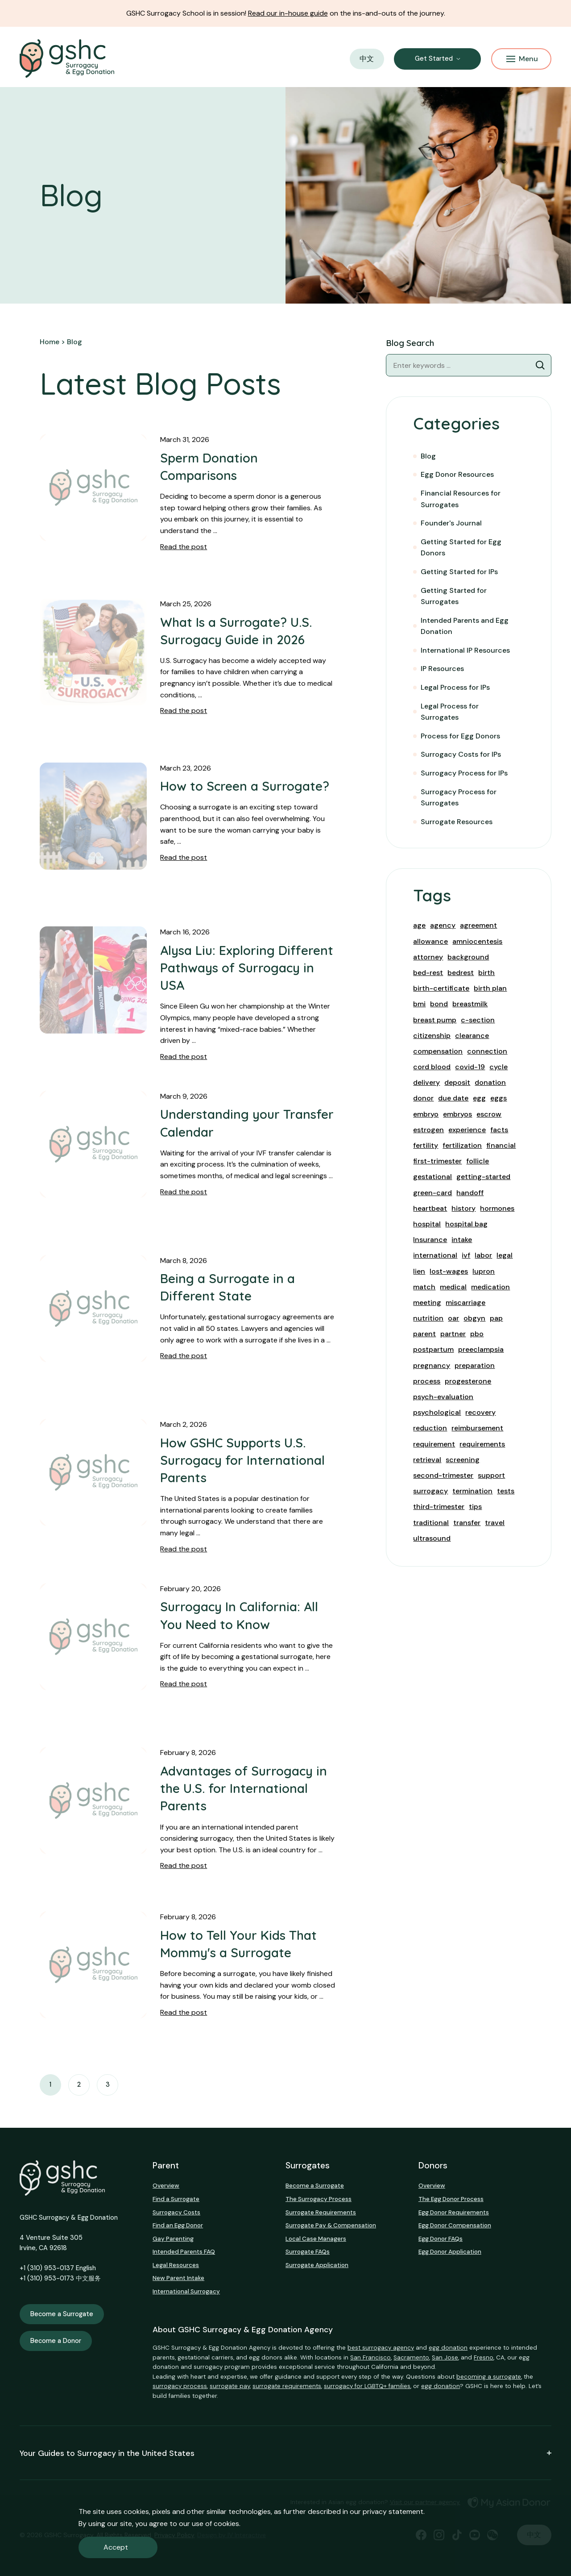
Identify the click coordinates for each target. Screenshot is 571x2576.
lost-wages (449, 1271)
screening (463, 1459)
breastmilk (470, 1004)
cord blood (432, 1066)
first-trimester (437, 1161)
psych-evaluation (443, 1396)
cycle (498, 1066)
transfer (466, 1522)
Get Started (434, 58)
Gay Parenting (173, 2239)
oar (453, 1318)
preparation (475, 1365)
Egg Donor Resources (457, 474)
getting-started (483, 1176)
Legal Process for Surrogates (450, 711)
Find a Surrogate (176, 2199)
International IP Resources (465, 650)
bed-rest (428, 972)
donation (490, 1082)
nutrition (428, 1318)
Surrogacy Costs (176, 2212)
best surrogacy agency (381, 2347)
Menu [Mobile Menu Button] (522, 58)
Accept (115, 2547)
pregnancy (431, 1365)
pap (496, 1318)
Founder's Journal (451, 523)
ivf (466, 1255)
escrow (488, 1114)
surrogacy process (180, 2386)
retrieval (427, 1459)
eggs (498, 1098)
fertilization (462, 1145)
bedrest (460, 972)
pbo (477, 1333)
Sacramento (411, 2357)
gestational (432, 1176)
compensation (438, 1051)
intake (461, 1239)
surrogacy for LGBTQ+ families (367, 2386)
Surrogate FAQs (308, 2251)
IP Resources (442, 668)
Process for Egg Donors (460, 736)
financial (501, 1145)
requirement (434, 1444)
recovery (480, 1412)
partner (453, 1333)
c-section (478, 1020)
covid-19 (470, 1066)
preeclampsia (481, 1349)
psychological (437, 1412)
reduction (430, 1428)
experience (467, 1129)
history (463, 1208)
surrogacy (430, 1491)
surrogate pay (230, 2386)
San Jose (445, 2357)
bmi (419, 1004)
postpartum (433, 1349)
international (435, 1255)
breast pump (434, 1020)
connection (487, 1051)
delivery (426, 1082)
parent (424, 1333)
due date (453, 1098)
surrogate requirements (286, 2386)
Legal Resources (176, 2265)
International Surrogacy (186, 2291)
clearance (472, 1035)
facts (499, 1129)
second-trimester (443, 1475)
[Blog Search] (540, 365)
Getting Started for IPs (459, 571)
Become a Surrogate (61, 2314)
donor (423, 1098)
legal (505, 1255)
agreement (478, 925)
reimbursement (477, 1428)
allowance (430, 941)
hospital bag (466, 1224)
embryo (426, 1114)
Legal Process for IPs (455, 687)
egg (479, 1098)
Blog (428, 456)
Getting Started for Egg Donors (461, 547)
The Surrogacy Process (319, 2199)
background (468, 957)
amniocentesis (477, 941)
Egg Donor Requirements (453, 2212)
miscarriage (465, 1302)
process (426, 1381)
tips (475, 1506)
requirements (482, 1444)
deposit (457, 1082)
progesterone (468, 1381)
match (424, 1287)
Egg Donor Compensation (454, 2225)
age (419, 925)
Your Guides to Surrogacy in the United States (285, 2453)
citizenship (432, 1035)
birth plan (490, 988)
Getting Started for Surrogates (454, 596)
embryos (457, 1114)
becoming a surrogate (488, 2376)
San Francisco (370, 2357)
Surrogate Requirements (321, 2212)
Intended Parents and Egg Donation (465, 626)
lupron (483, 1271)
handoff (470, 1192)
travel (495, 1522)
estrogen (428, 1129)
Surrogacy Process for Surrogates (459, 797)
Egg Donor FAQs (440, 2239)
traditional (431, 1522)
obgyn (474, 1318)
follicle (477, 1161)
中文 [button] (367, 58)
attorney (428, 957)
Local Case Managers (316, 2239)
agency (442, 925)
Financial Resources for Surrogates (461, 498)
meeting (427, 1302)
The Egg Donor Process (451, 2199)
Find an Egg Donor (178, 2225)
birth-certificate (441, 988)
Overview (166, 2185)
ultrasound (432, 1538)
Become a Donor (55, 2341)
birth (486, 972)
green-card (432, 1192)
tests (505, 1491)
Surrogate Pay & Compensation (331, 2225)
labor (483, 1255)
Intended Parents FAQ (184, 2251)
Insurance (430, 1239)
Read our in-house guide (288, 13)
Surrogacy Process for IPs (464, 773)
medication (490, 1287)
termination (472, 1491)
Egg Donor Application (449, 2251)
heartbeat (430, 1208)
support (491, 1475)
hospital (427, 1224)
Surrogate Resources (456, 821)
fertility (425, 1145)
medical (453, 1287)
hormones (497, 1208)
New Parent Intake (178, 2278)
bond (439, 1004)
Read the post (183, 546)
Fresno (483, 2357)
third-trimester (438, 1506)
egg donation (448, 2347)
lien (419, 1271)
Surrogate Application (317, 2265)
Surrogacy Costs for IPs (461, 754)
